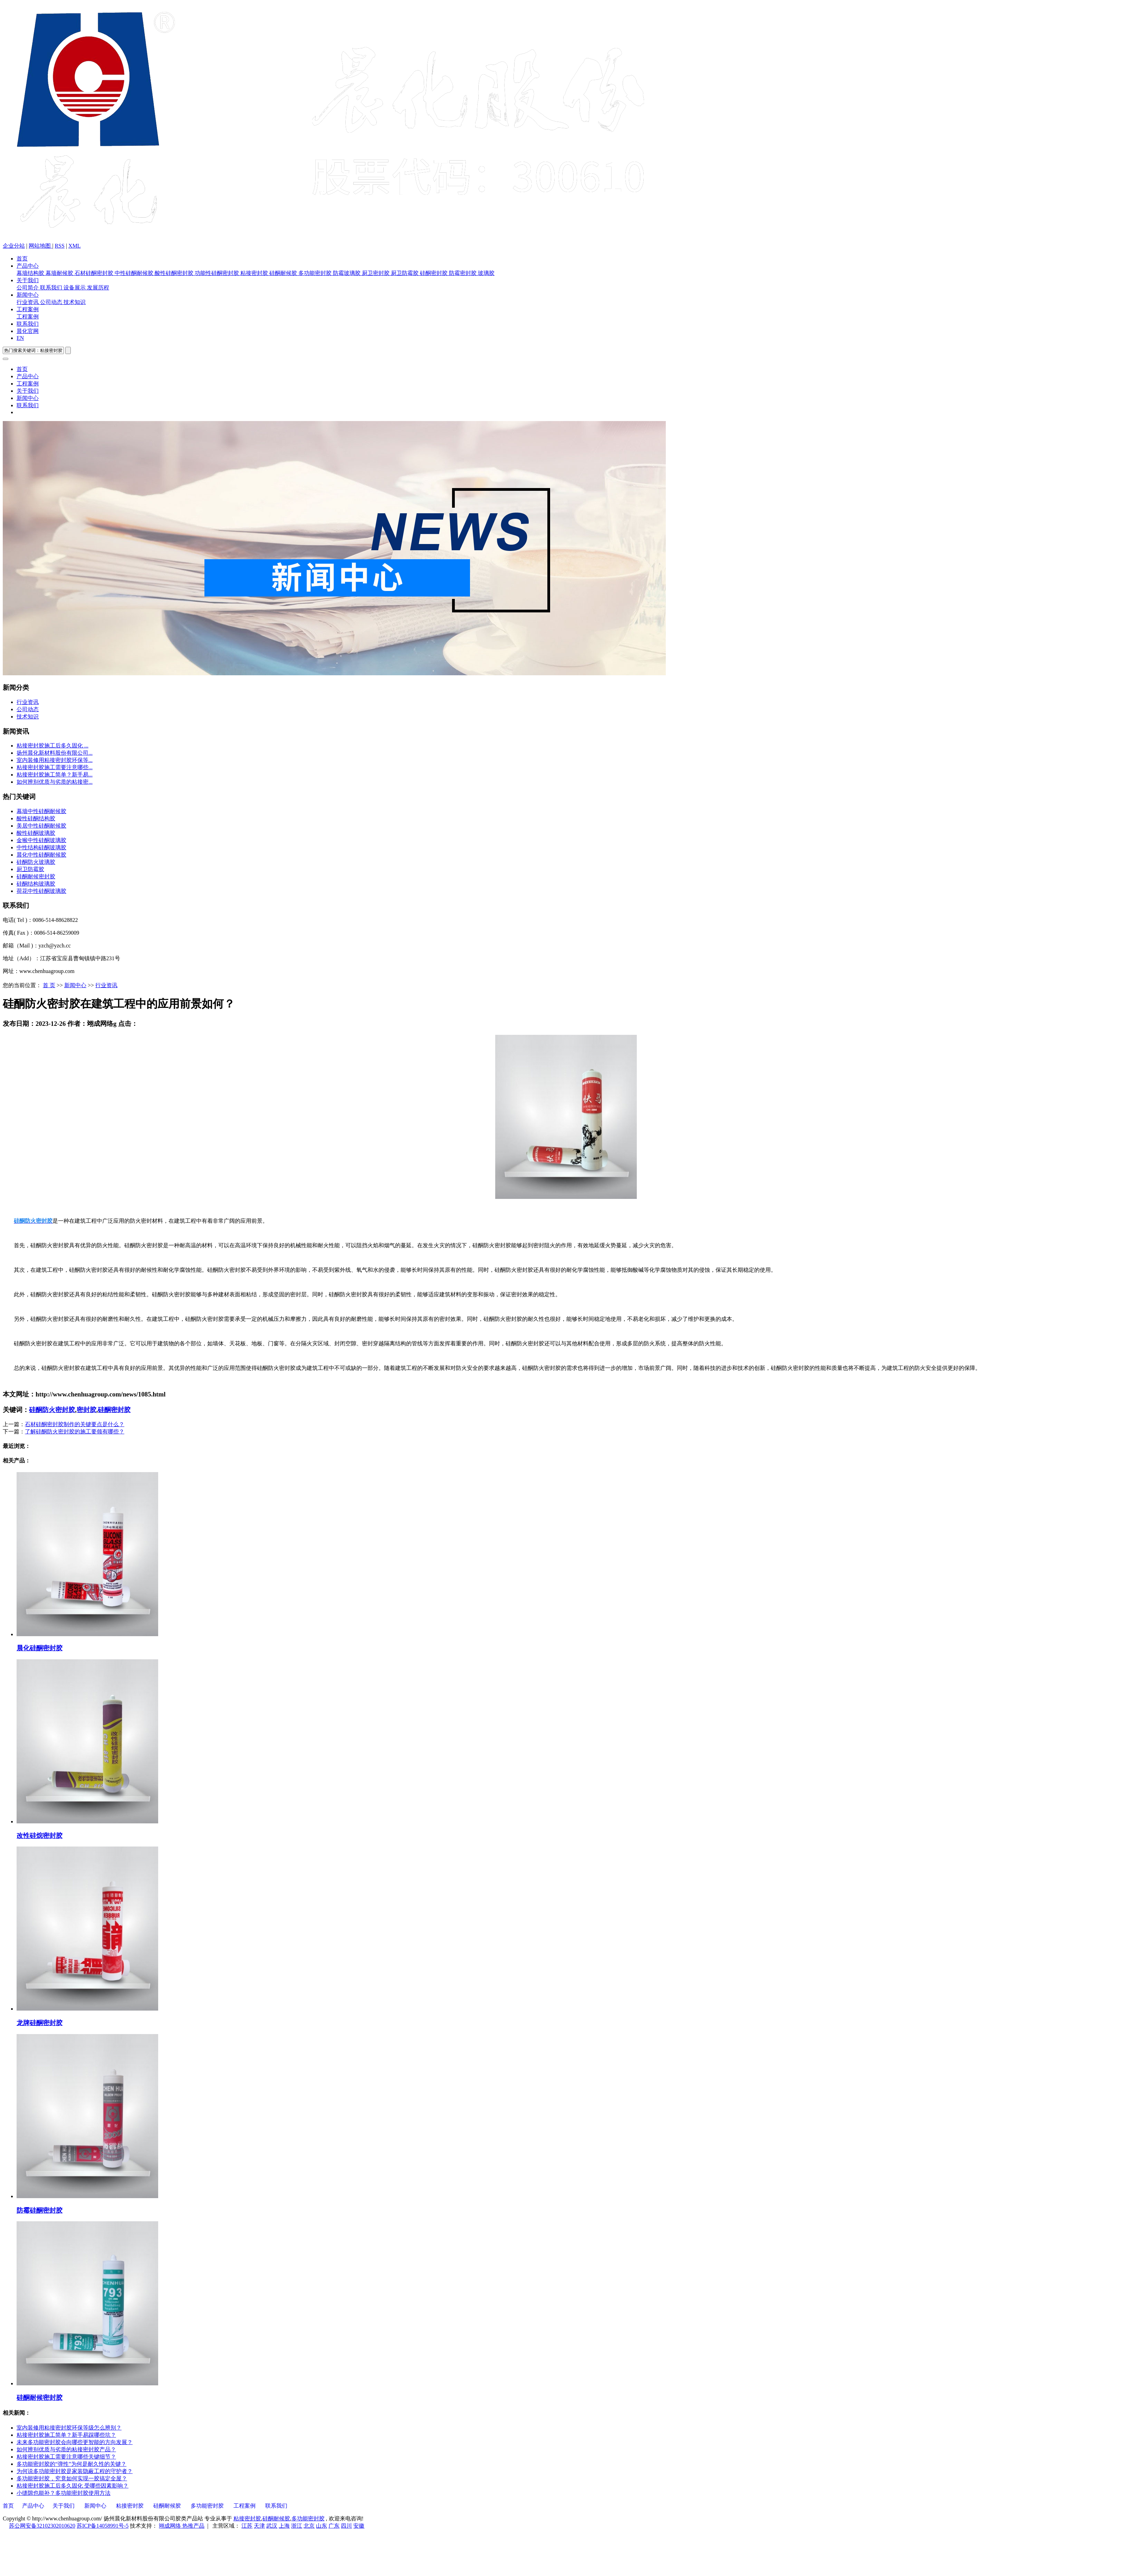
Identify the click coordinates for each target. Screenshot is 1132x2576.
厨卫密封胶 (376, 273)
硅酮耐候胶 (283, 273)
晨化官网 (28, 331)
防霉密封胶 (463, 273)
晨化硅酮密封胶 (40, 1648)
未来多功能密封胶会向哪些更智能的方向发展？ (75, 2442)
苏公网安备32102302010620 (42, 2526)
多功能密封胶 (315, 273)
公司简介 (28, 287)
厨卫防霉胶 (405, 273)
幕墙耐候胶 (60, 273)
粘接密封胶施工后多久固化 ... (52, 745)
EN (20, 338)
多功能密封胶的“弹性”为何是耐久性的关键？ (71, 2464)
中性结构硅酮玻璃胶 (41, 847)
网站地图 (40, 246)
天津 (259, 2526)
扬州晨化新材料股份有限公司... (55, 753)
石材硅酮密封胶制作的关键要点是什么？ (74, 1424)
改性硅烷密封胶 (40, 1835)
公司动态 (52, 302)
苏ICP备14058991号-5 (102, 2526)
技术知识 (75, 302)
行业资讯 (28, 302)
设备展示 (75, 287)
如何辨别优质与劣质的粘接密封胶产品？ (66, 2449)
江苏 (246, 2526)
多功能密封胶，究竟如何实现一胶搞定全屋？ (72, 2478)
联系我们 (52, 287)
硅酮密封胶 (434, 273)
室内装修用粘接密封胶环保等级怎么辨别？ (69, 2428)
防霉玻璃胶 (347, 273)
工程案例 (28, 309)
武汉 (271, 2526)
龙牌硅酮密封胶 (40, 2022)
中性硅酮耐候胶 (135, 273)
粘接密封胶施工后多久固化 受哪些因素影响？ (72, 2486)
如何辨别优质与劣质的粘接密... (55, 782)
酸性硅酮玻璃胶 (36, 833)
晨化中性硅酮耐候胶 (41, 855)
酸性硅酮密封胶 (175, 273)
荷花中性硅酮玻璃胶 (41, 891)
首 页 (49, 985)
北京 (309, 2526)
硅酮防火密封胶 (52, 1409)
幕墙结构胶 (31, 273)
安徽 (358, 2526)
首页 (22, 258)
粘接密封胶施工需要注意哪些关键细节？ (66, 2457)
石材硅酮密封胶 (95, 273)
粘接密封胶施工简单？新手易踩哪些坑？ (66, 2435)
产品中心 (28, 266)
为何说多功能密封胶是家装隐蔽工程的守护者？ (75, 2471)
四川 (346, 2526)
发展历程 (98, 287)
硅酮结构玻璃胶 (36, 884)
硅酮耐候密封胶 (36, 876)
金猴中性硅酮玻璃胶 (41, 840)
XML (74, 246)
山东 (321, 2526)
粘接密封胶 (254, 273)
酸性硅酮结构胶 (36, 818)
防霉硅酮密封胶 (40, 2210)
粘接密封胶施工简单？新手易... (55, 774)
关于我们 (28, 280)
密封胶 (86, 1409)
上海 (284, 2526)
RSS (59, 246)
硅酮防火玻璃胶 (36, 862)
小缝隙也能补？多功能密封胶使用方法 (64, 2493)
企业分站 (14, 246)
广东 (333, 2526)
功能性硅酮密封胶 (217, 273)
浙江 (296, 2526)
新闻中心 (28, 295)
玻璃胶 (486, 273)
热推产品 (193, 2526)
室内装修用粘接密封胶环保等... (55, 760)
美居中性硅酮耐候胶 (41, 826)
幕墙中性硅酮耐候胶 (41, 811)
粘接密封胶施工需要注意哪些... (55, 767)
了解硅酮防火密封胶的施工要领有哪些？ (74, 1431)
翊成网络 (170, 2526)
